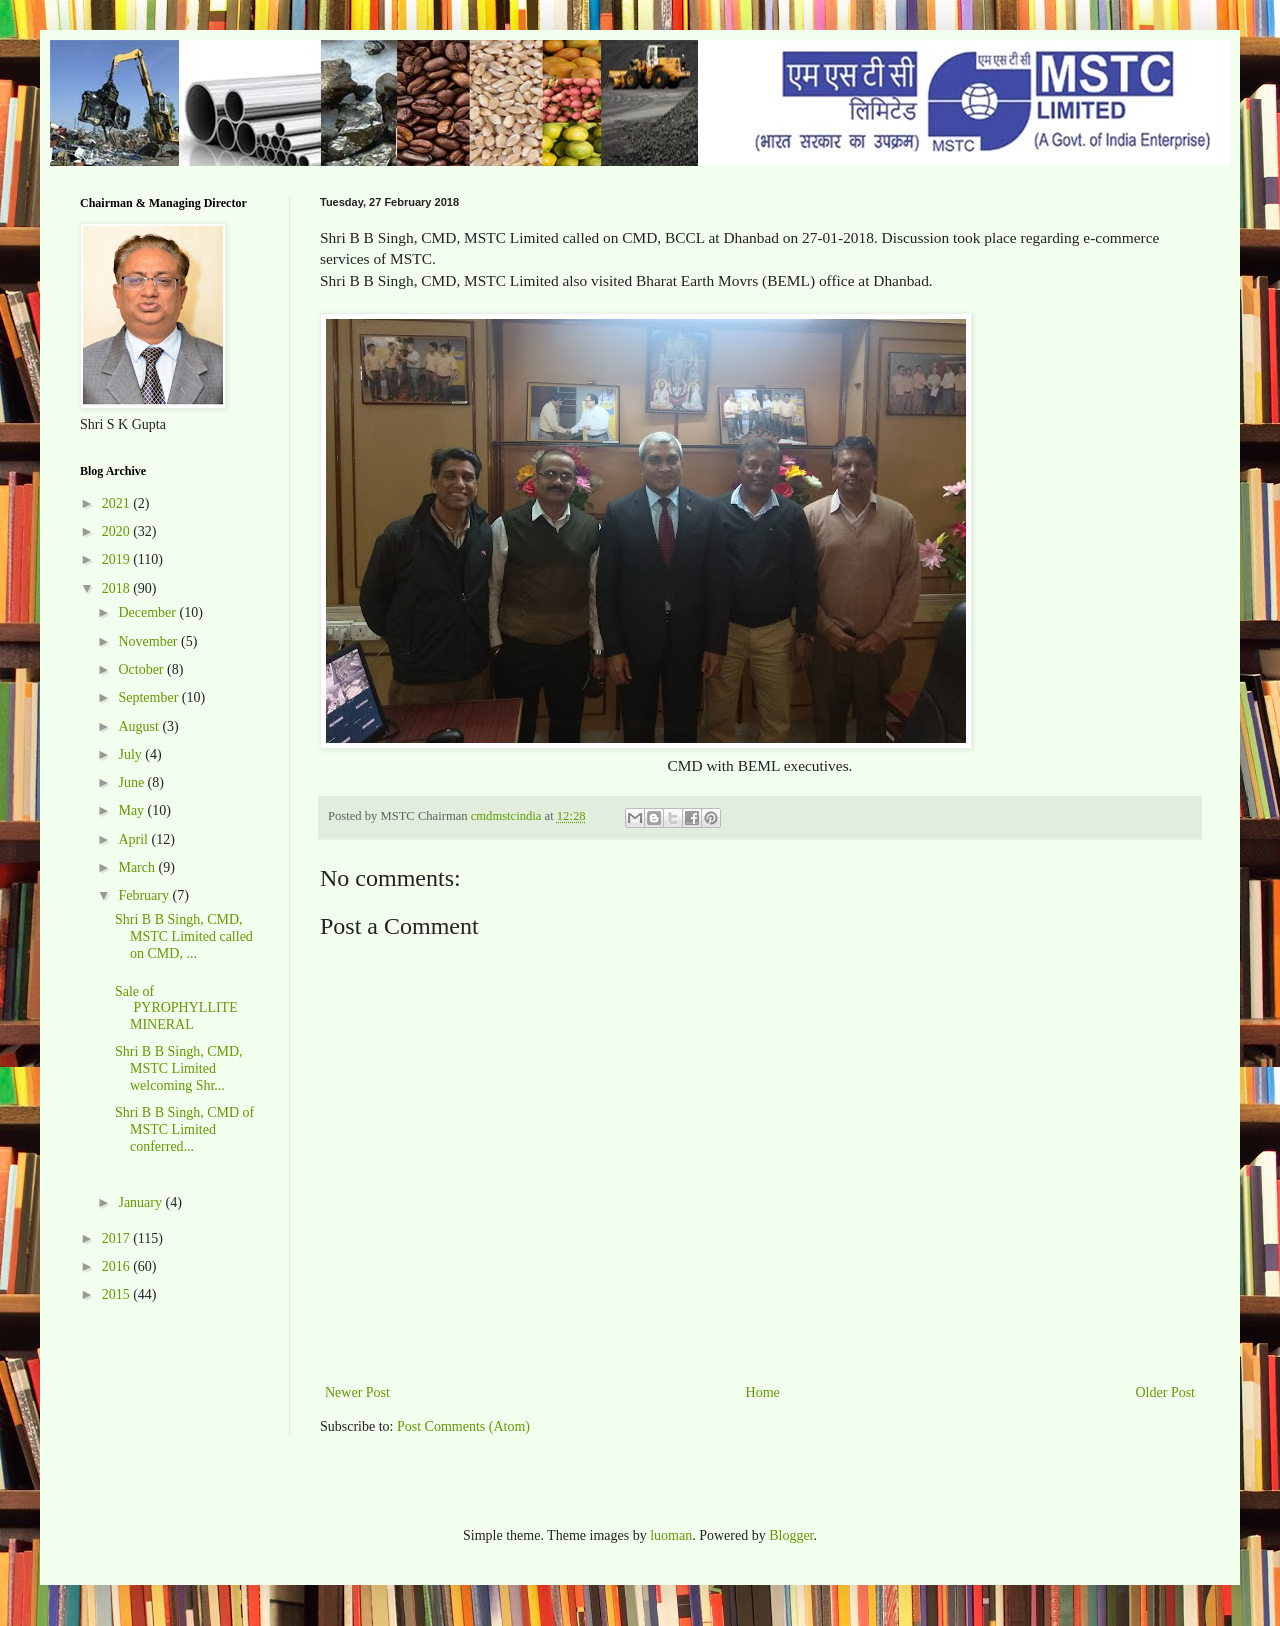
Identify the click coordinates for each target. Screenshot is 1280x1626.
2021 (118, 503)
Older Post (1166, 1392)
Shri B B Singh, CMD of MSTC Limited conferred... (184, 1129)
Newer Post (357, 1392)
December (148, 612)
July (131, 754)
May (132, 810)
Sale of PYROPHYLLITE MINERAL (176, 1008)
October (142, 669)
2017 (118, 1238)
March (138, 867)
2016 (118, 1266)
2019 (118, 559)
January (141, 1202)
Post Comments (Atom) (463, 1426)
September (149, 697)
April (134, 839)
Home (763, 1392)
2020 (118, 531)
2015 (118, 1294)
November (149, 641)
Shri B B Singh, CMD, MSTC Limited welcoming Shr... (179, 1068)
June (132, 782)
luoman (671, 1535)
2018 (118, 588)
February (145, 895)
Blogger (791, 1535)
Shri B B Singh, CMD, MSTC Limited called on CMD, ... (184, 936)
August (140, 726)
